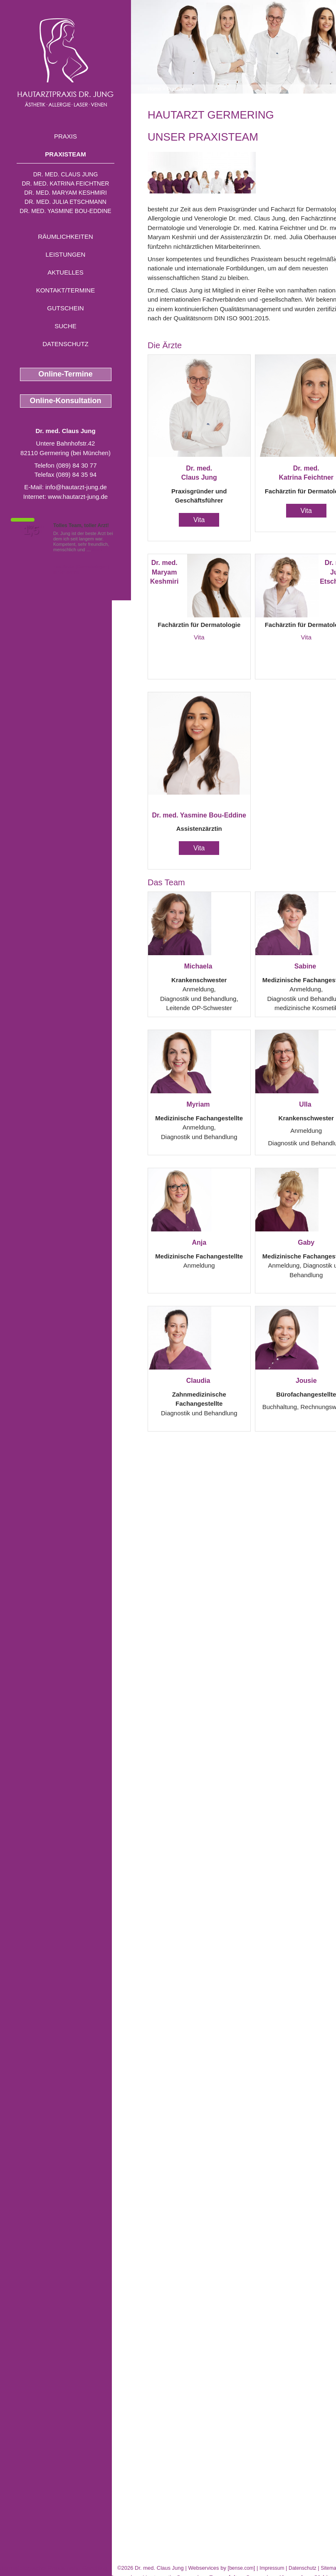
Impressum (271, 2568)
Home (154, 89)
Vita (199, 519)
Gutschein (65, 308)
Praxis (65, 136)
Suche (65, 325)
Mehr (97, 549)
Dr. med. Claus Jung (65, 174)
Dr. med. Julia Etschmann (65, 201)
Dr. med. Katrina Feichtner (65, 183)
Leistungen (66, 254)
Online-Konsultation (65, 400)
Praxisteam (65, 154)
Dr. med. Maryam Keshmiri (65, 192)
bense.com (241, 2568)
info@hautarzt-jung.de (76, 486)
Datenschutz (65, 343)
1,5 (31, 530)
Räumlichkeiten (65, 236)
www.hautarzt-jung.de (78, 496)
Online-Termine (65, 374)
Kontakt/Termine (65, 290)
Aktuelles (65, 272)
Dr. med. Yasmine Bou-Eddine (65, 211)
